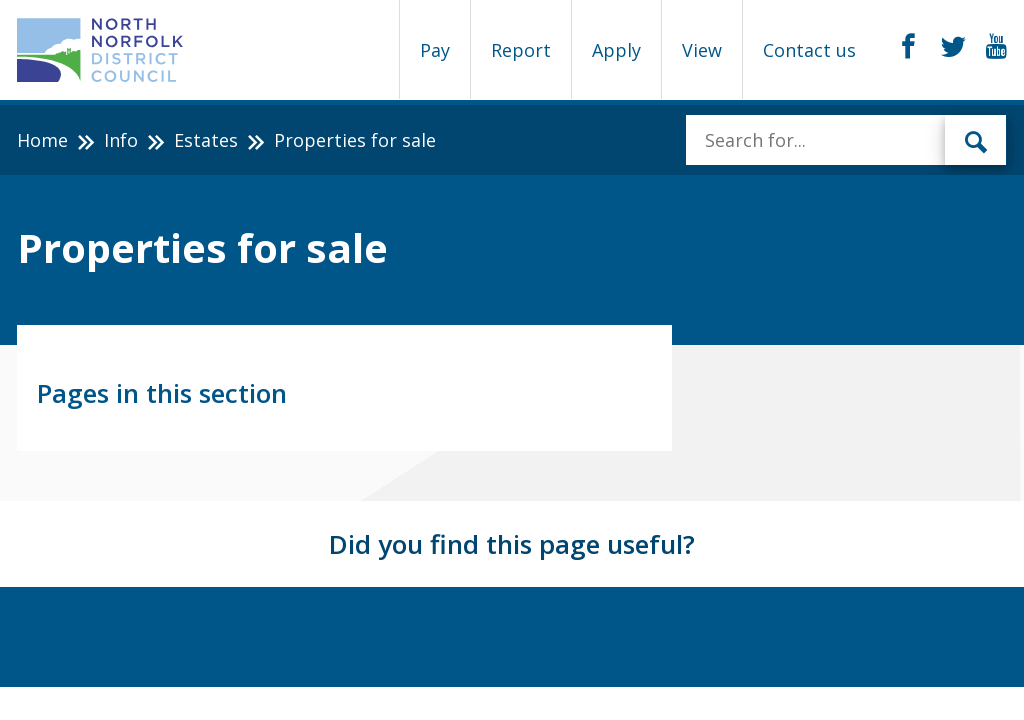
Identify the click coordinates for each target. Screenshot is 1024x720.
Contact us (809, 50)
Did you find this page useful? (512, 544)
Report (521, 50)
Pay (435, 50)
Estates (206, 140)
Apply (616, 50)
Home (42, 140)
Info (121, 140)
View (702, 50)
